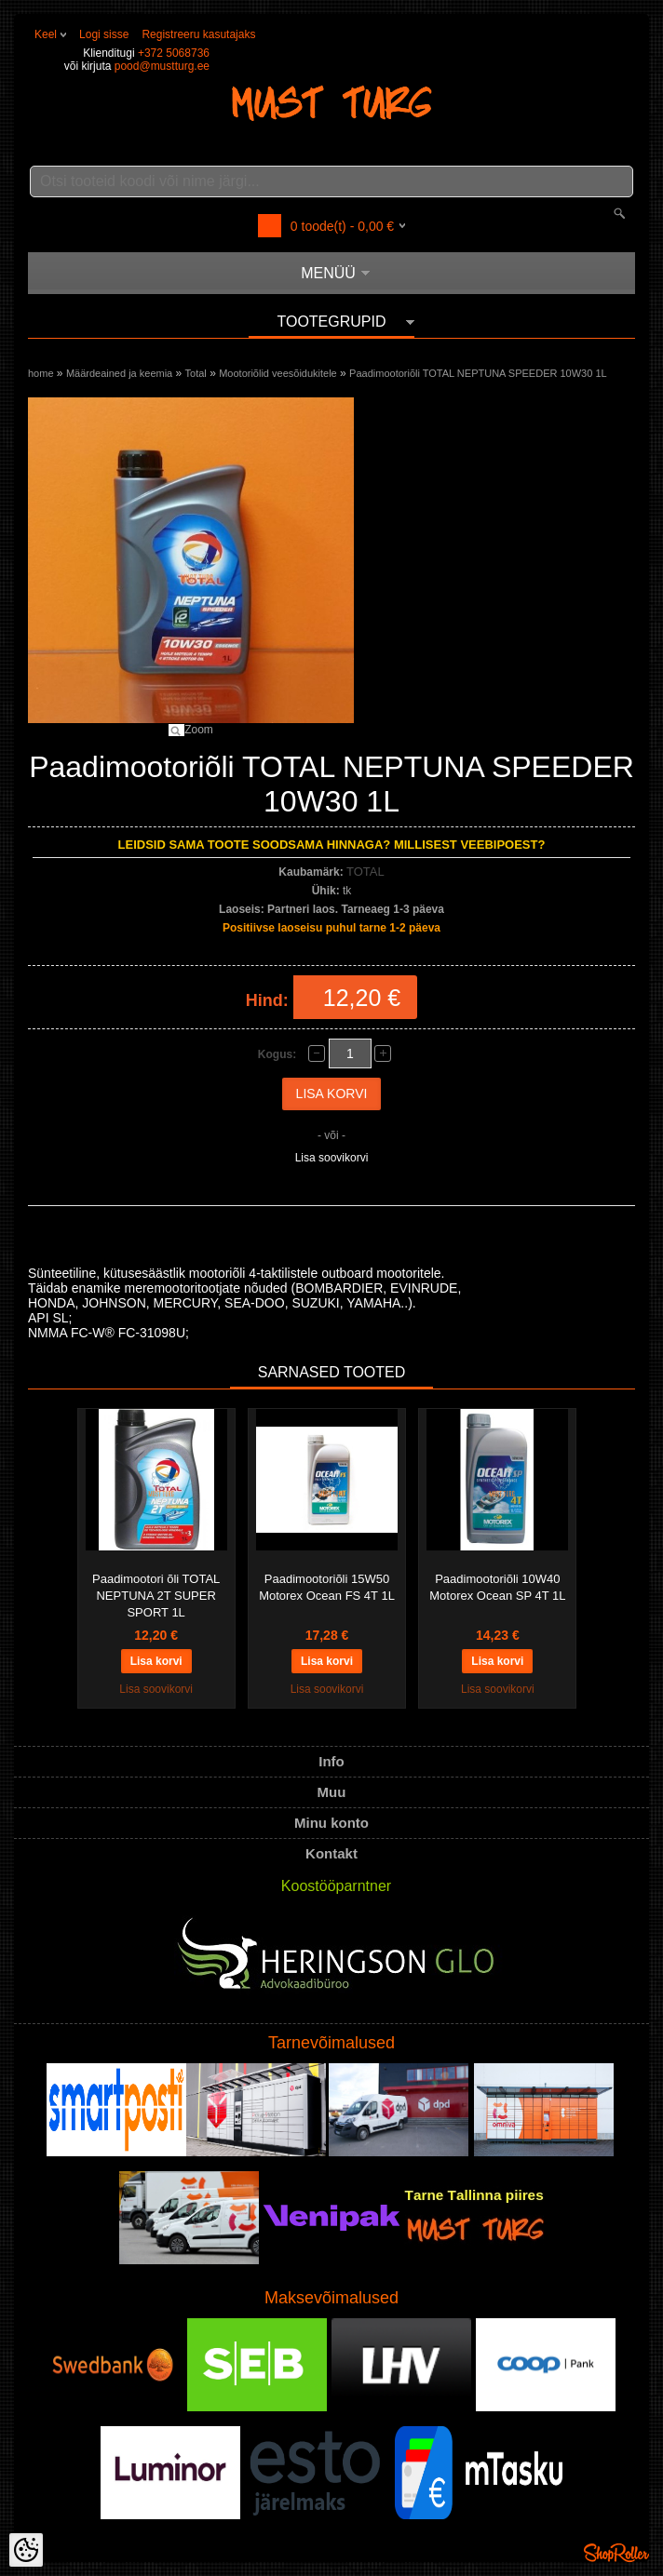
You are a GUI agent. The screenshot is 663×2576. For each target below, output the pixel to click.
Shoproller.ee (616, 2552)
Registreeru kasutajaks (198, 34)
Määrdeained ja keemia (119, 373)
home (41, 373)
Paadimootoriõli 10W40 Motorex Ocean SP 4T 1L (497, 1587)
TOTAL (365, 872)
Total (196, 373)
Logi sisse (104, 34)
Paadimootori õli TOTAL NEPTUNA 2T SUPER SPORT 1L (156, 1595)
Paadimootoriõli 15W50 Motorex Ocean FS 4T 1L (327, 1587)
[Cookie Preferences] (26, 2550)
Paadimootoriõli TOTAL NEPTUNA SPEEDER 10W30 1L (478, 373)
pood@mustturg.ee (162, 66)
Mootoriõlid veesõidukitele (278, 373)
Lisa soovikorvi (332, 1157)
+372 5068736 (174, 53)
